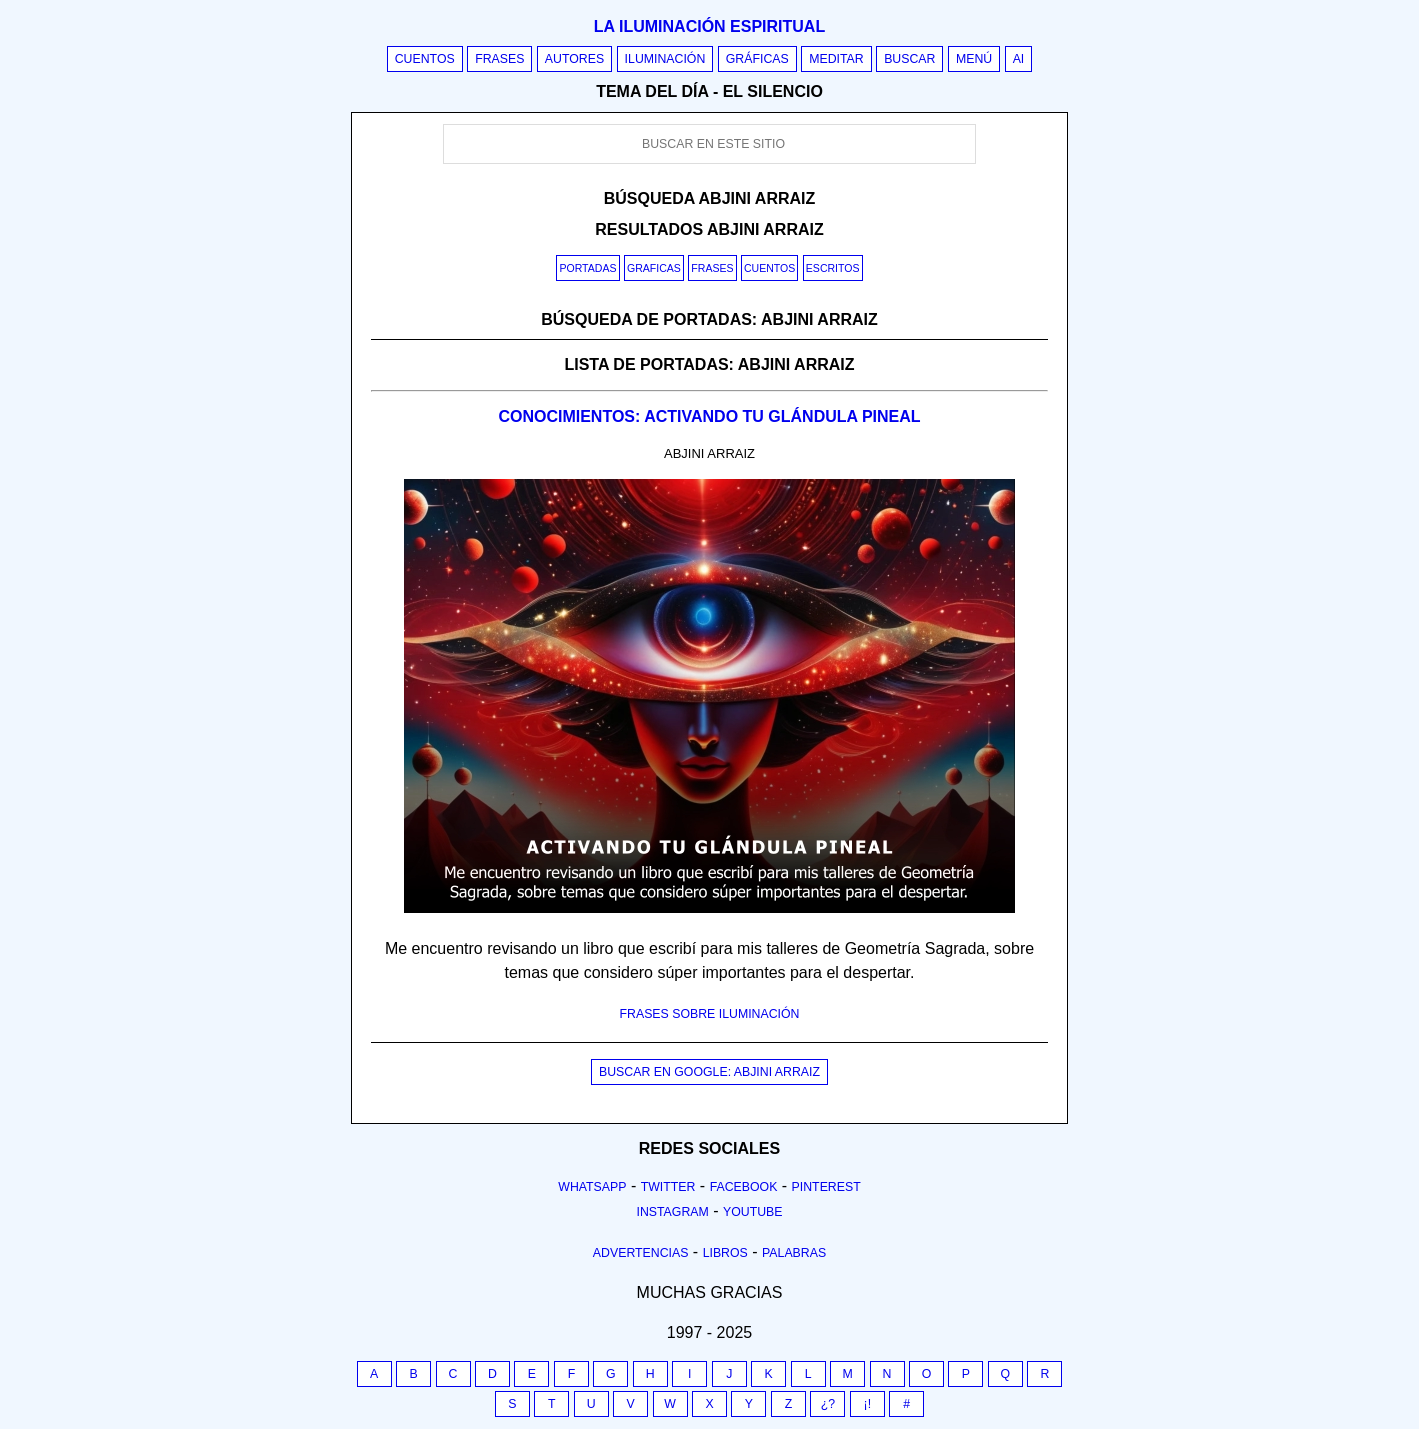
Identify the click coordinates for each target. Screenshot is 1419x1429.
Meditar (836, 59)
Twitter (668, 1187)
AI (1019, 59)
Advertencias (641, 1253)
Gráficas (757, 59)
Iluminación (665, 59)
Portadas (587, 268)
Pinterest (826, 1187)
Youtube (753, 1212)
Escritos (833, 268)
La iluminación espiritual (709, 26)
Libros (725, 1253)
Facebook (744, 1187)
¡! (868, 1404)
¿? (828, 1404)
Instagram (672, 1212)
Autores (574, 59)
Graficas (654, 268)
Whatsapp (592, 1187)
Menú (974, 59)
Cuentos (425, 59)
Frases (499, 59)
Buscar (909, 59)
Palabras (794, 1253)
